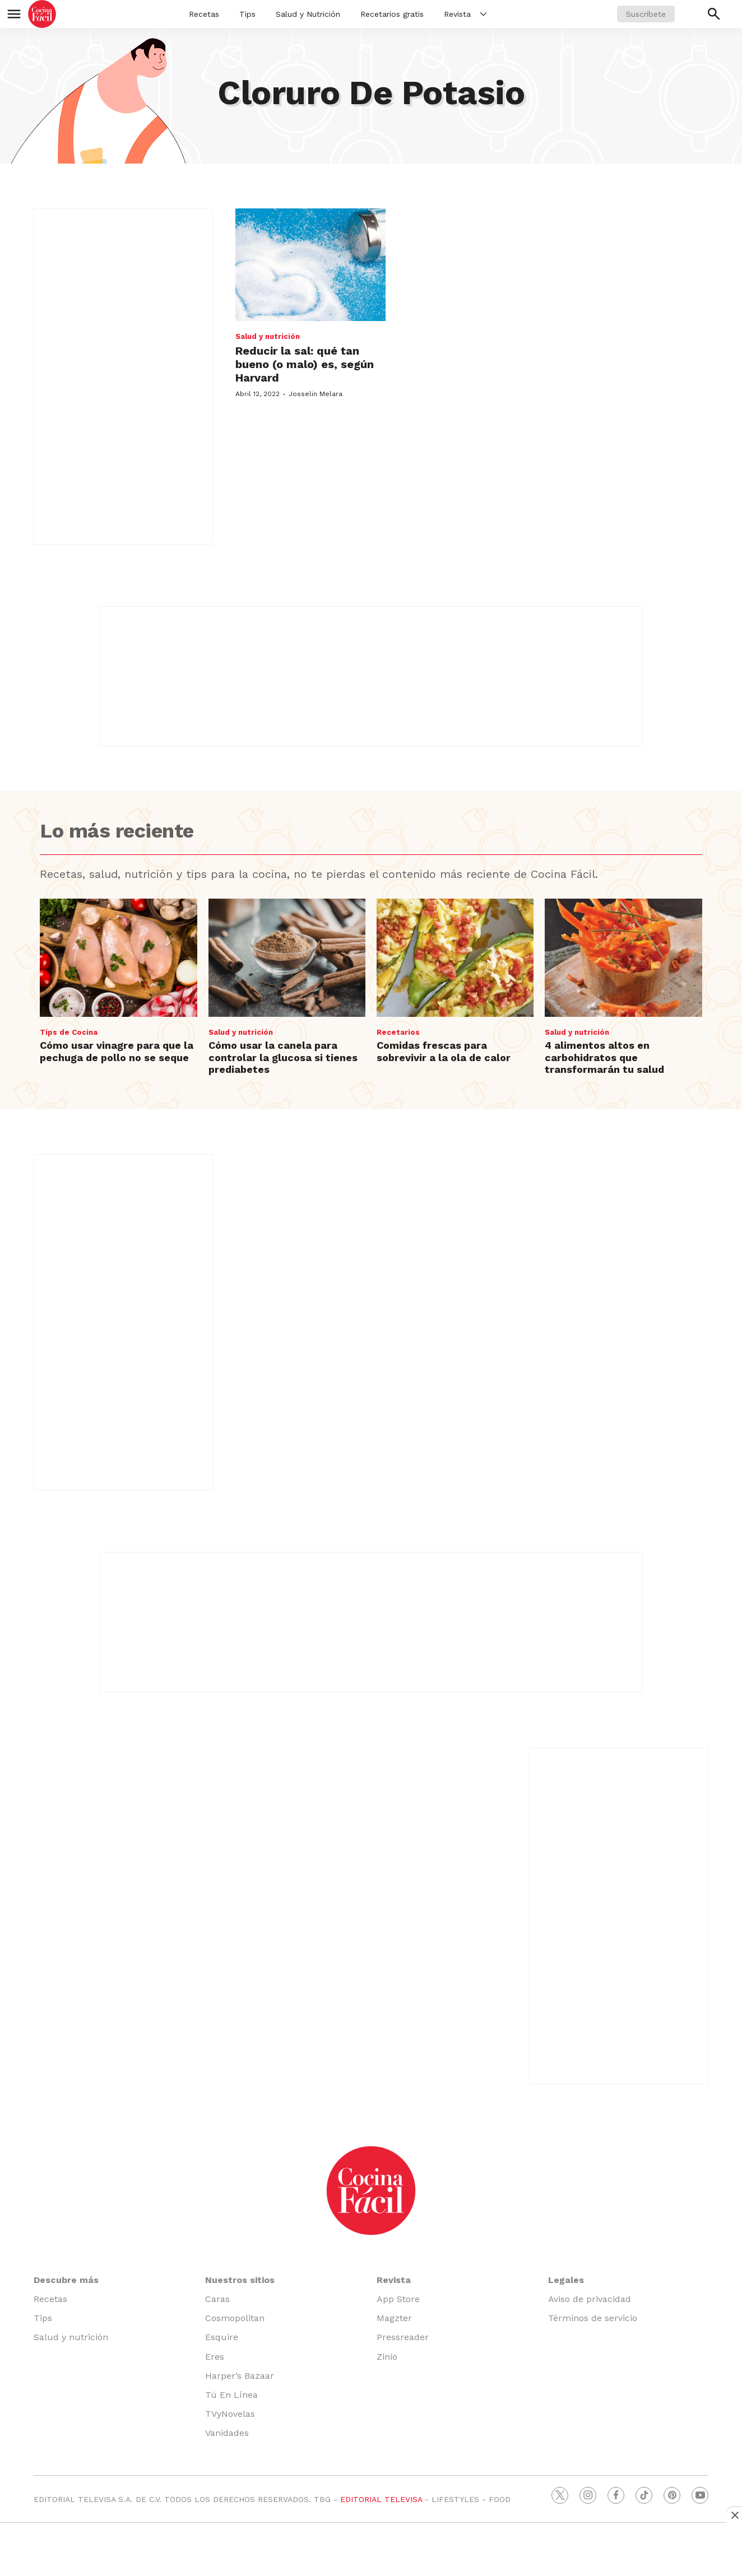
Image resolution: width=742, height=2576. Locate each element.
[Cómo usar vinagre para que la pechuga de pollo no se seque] (118, 957)
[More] (483, 14)
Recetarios (398, 1032)
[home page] (42, 14)
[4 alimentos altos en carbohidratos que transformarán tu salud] (623, 957)
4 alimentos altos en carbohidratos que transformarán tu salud (604, 1057)
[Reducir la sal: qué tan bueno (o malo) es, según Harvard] (310, 264)
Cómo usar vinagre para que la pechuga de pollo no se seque (116, 1051)
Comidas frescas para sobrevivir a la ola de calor (444, 1051)
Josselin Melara (315, 394)
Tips (247, 14)
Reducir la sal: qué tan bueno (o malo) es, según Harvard (304, 364)
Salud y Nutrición (308, 14)
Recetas (204, 14)
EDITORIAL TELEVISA (381, 2499)
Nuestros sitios (240, 2280)
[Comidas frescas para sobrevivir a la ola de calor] (455, 957)
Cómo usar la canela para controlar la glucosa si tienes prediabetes (283, 1057)
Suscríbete (646, 14)
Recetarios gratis (392, 14)
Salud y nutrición (267, 336)
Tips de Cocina (69, 1032)
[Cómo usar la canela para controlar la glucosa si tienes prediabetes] (286, 957)
